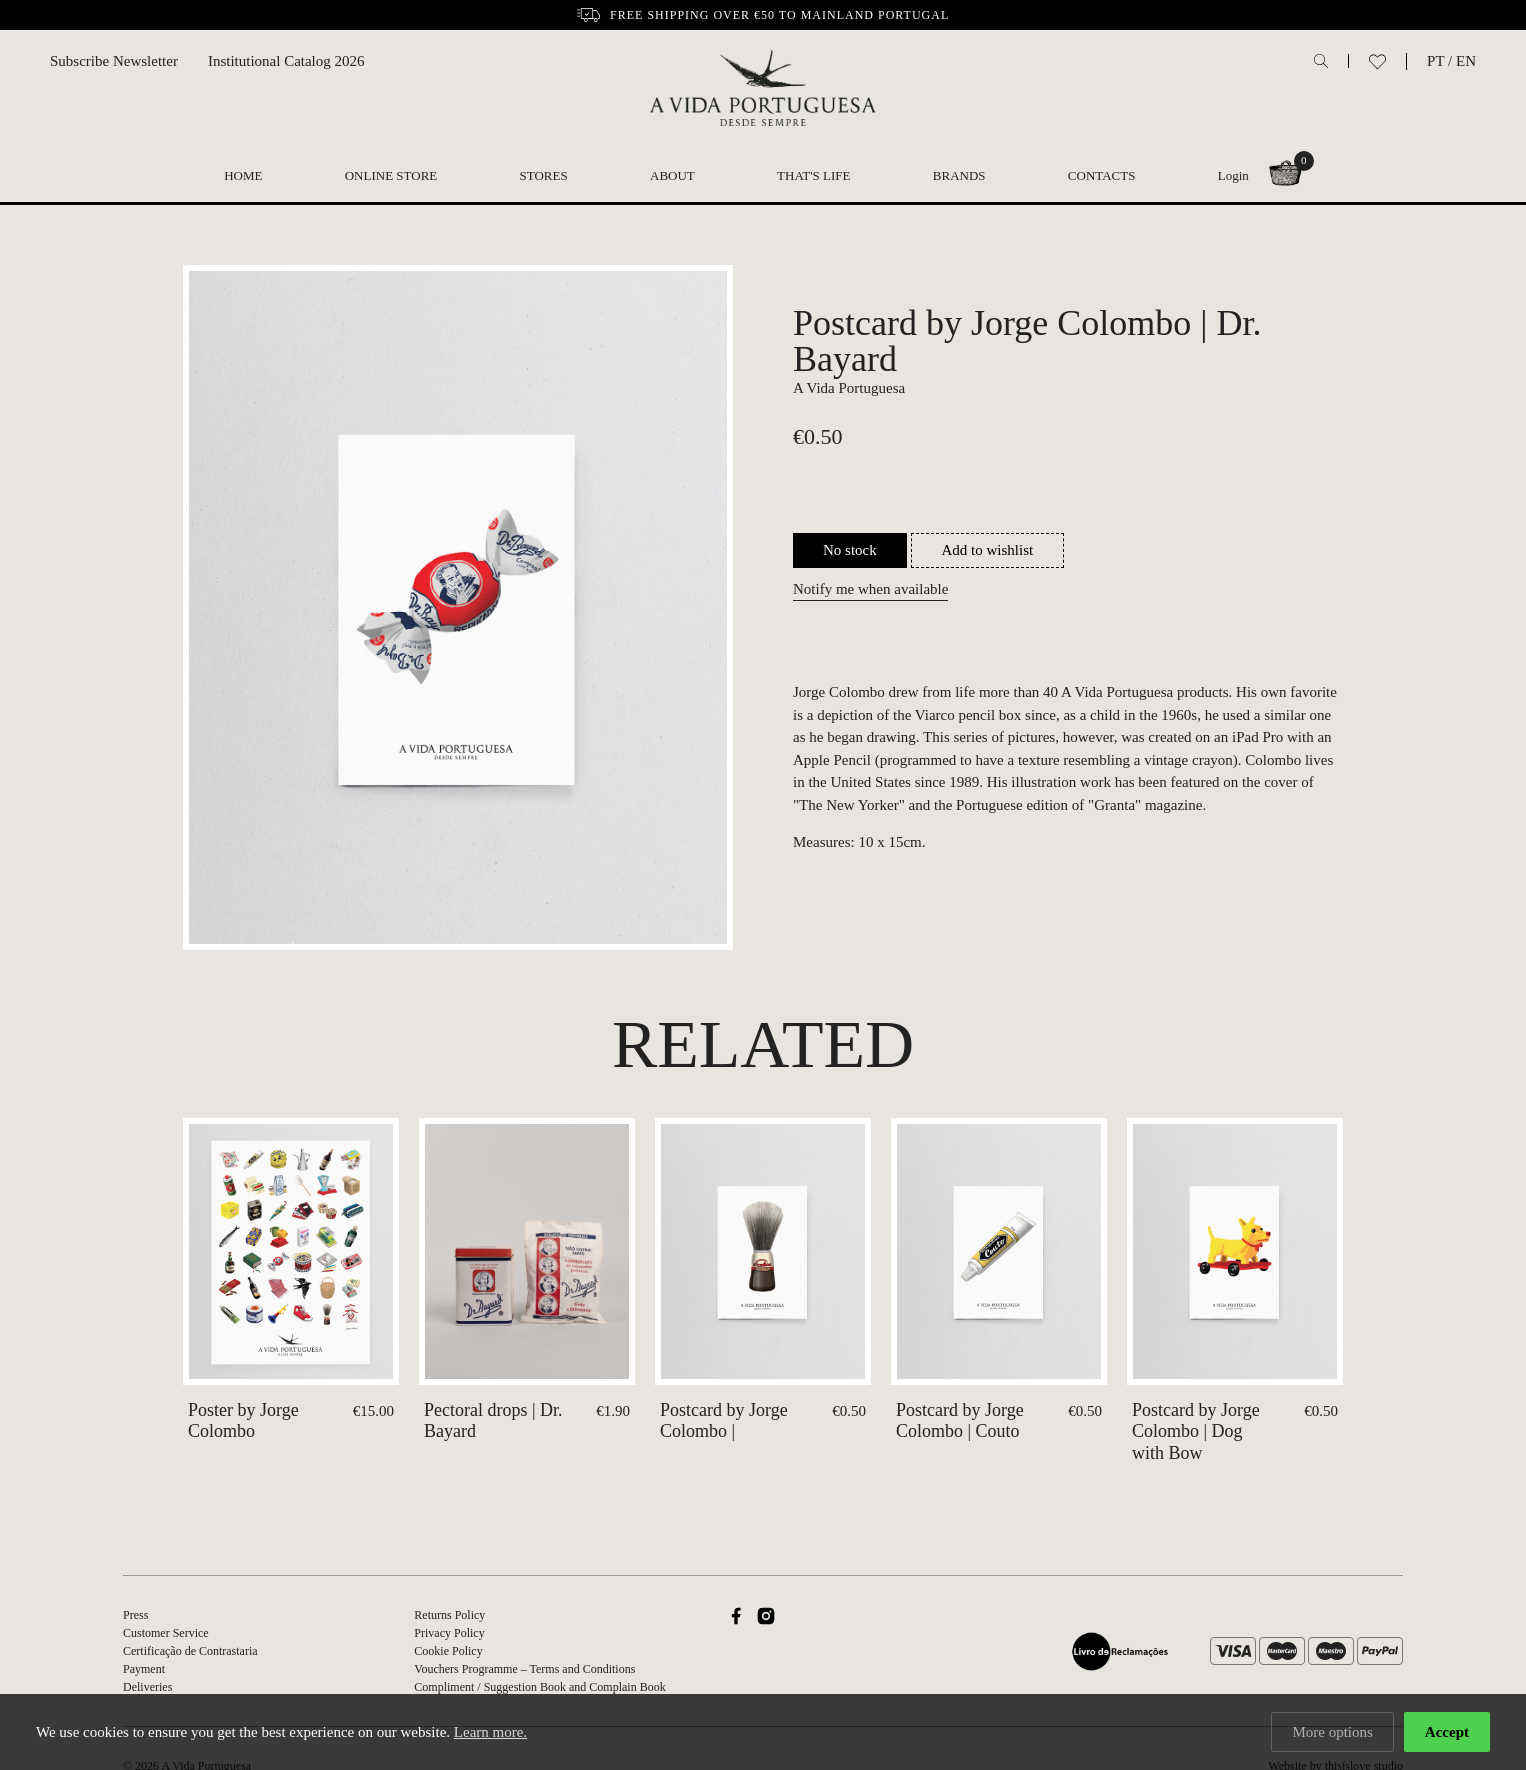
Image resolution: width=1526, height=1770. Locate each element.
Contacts (1102, 175)
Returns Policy (449, 1615)
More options (1332, 1733)
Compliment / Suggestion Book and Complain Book (539, 1687)
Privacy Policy (449, 1633)
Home (243, 175)
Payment (144, 1669)
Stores (544, 175)
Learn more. (490, 1733)
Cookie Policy (448, 1651)
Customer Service (166, 1633)
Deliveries (147, 1687)
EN (1466, 61)
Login (1233, 175)
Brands (959, 175)
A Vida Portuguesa (849, 388)
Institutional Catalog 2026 (286, 61)
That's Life (813, 175)
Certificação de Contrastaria (190, 1651)
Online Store (391, 175)
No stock (850, 550)
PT (1435, 61)
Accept (1447, 1733)
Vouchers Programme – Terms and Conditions (524, 1669)
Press (135, 1615)
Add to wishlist (988, 550)
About (672, 175)
